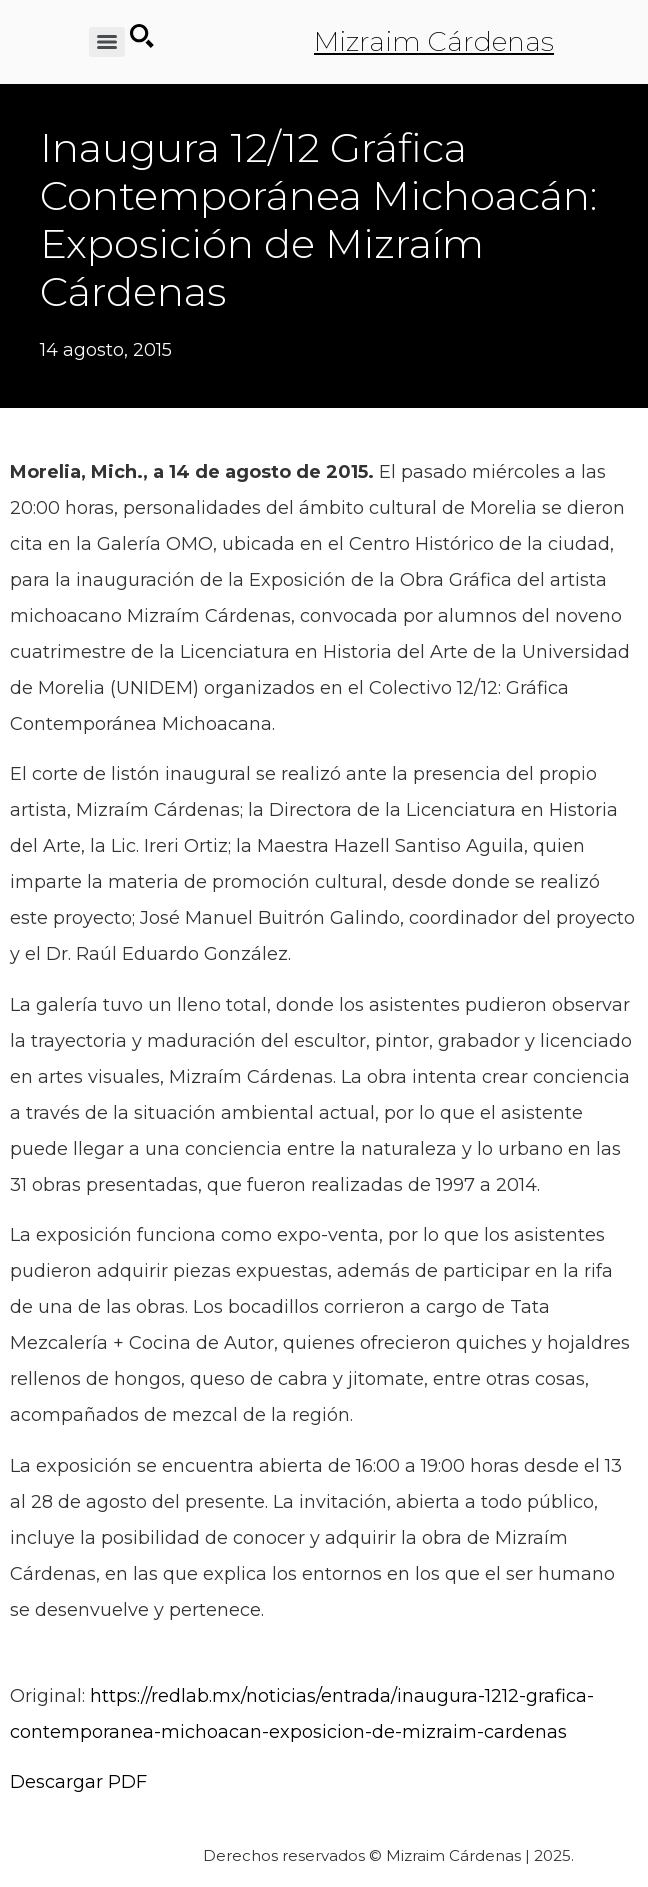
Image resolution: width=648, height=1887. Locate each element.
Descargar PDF (78, 1782)
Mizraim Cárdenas (434, 41)
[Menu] (107, 42)
